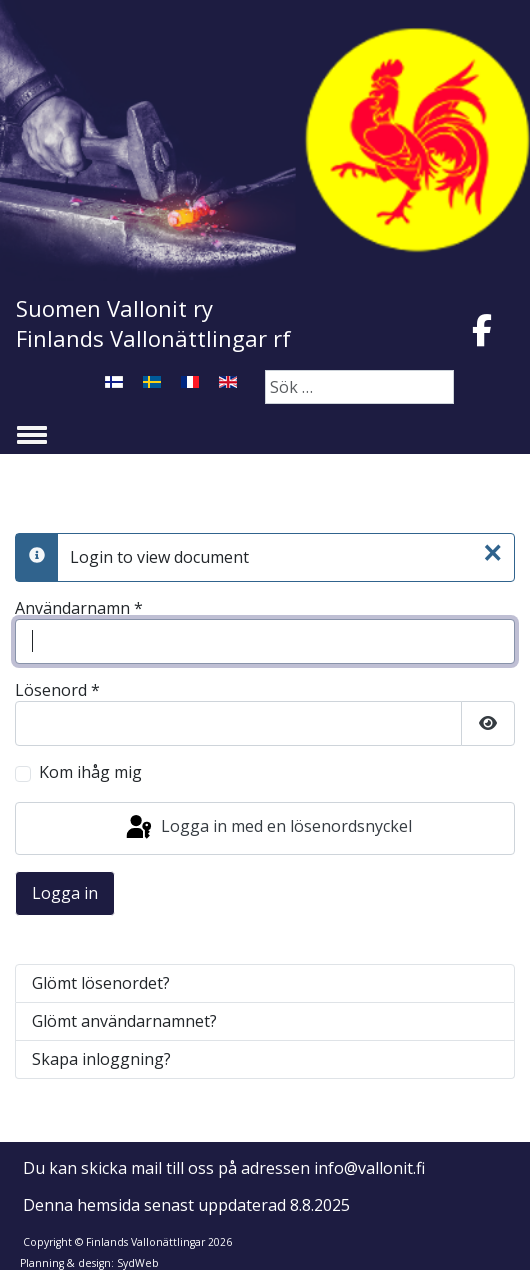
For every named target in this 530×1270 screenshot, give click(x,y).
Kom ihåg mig (90, 772)
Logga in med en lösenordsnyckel (267, 828)
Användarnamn (79, 608)
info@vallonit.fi (369, 1168)
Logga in (65, 893)
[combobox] (359, 387)
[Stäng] (492, 553)
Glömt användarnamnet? (124, 1021)
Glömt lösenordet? (101, 983)
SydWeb (138, 1263)
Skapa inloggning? (101, 1059)
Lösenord (57, 690)
